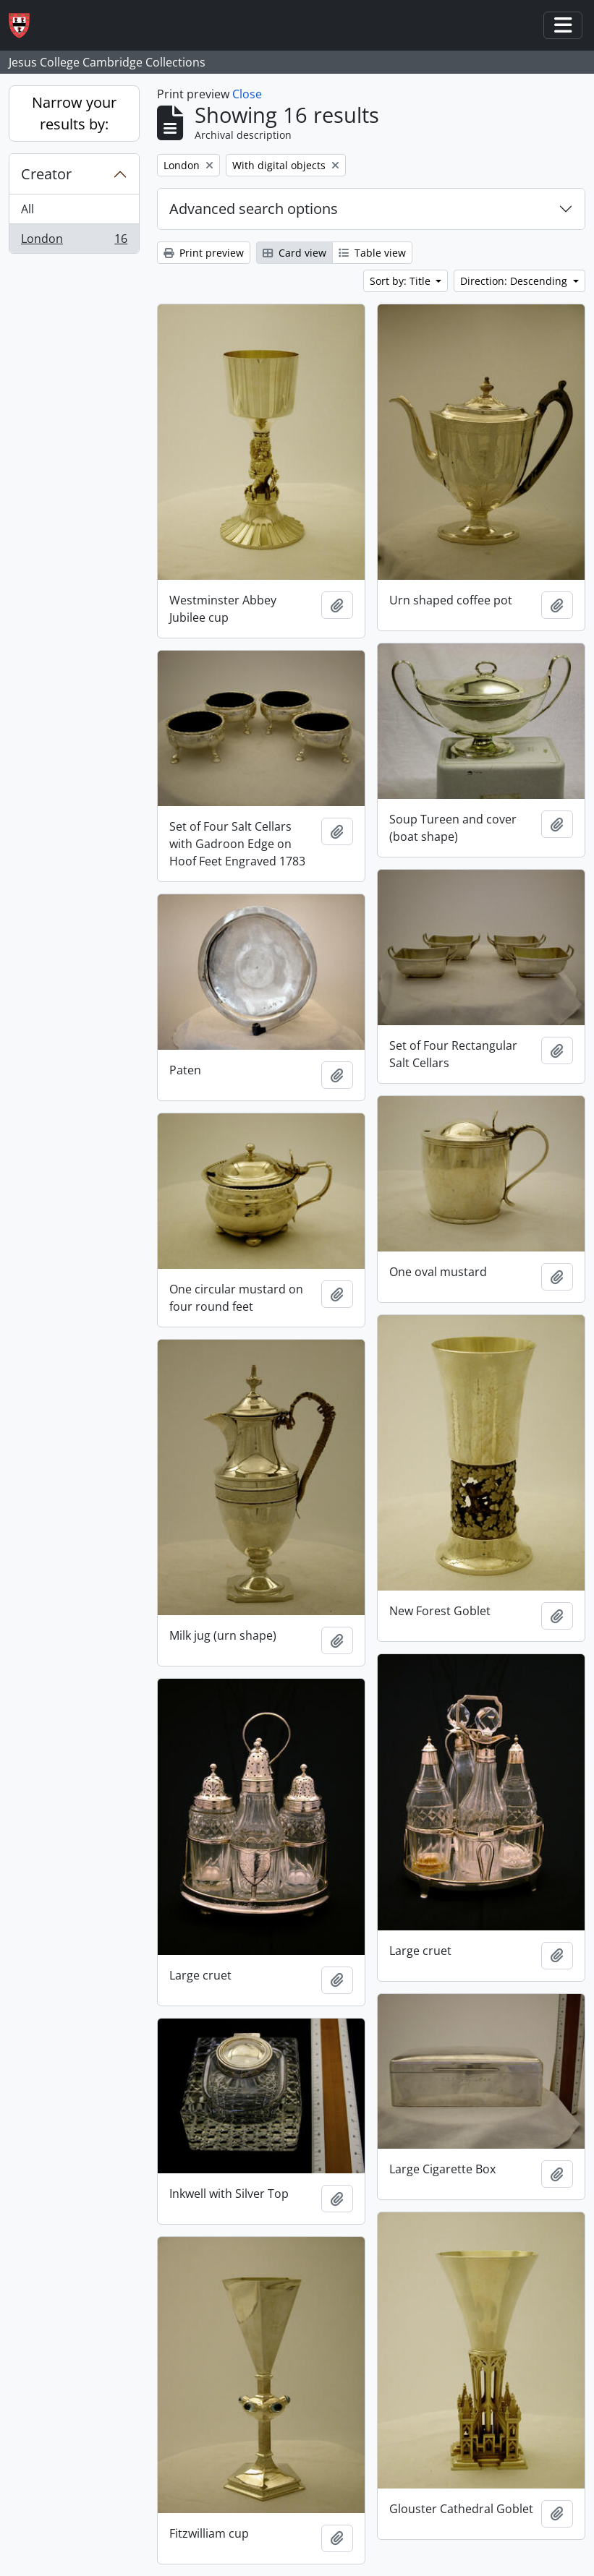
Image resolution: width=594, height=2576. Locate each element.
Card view (294, 253)
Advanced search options (253, 208)
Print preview (204, 253)
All (27, 209)
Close (247, 94)
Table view (372, 253)
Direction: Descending (515, 281)
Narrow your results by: (74, 113)
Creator (46, 174)
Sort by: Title (401, 281)
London (73, 241)
